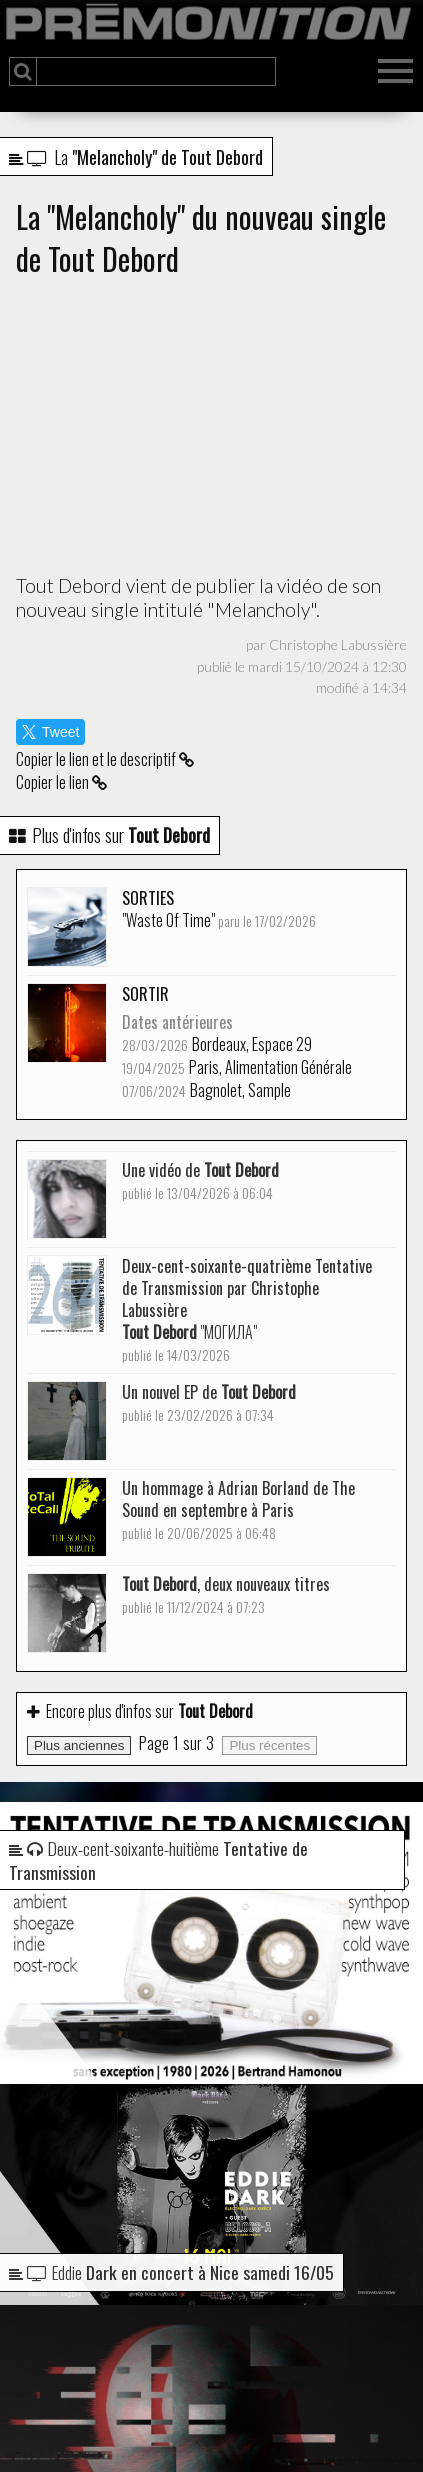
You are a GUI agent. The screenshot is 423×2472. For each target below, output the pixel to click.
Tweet (50, 732)
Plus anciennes (79, 1745)
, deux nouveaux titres (226, 1594)
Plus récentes (269, 1745)
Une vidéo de (200, 1180)
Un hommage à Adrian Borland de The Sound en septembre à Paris (238, 1509)
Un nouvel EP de (209, 1402)
